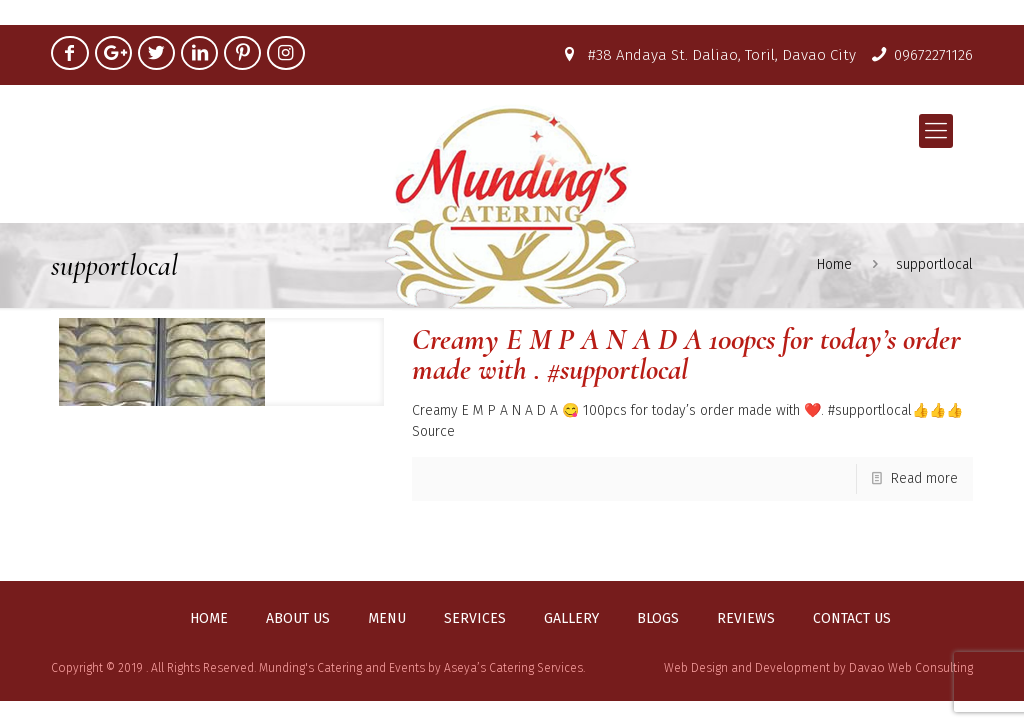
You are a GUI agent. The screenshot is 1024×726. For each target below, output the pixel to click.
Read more (924, 478)
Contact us (852, 619)
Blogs (658, 619)
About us (298, 619)
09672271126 (933, 55)
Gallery (571, 619)
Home (209, 619)
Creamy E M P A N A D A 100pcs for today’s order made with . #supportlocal (686, 354)
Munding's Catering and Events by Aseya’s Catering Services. (422, 668)
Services (475, 619)
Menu (387, 619)
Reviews (746, 619)
